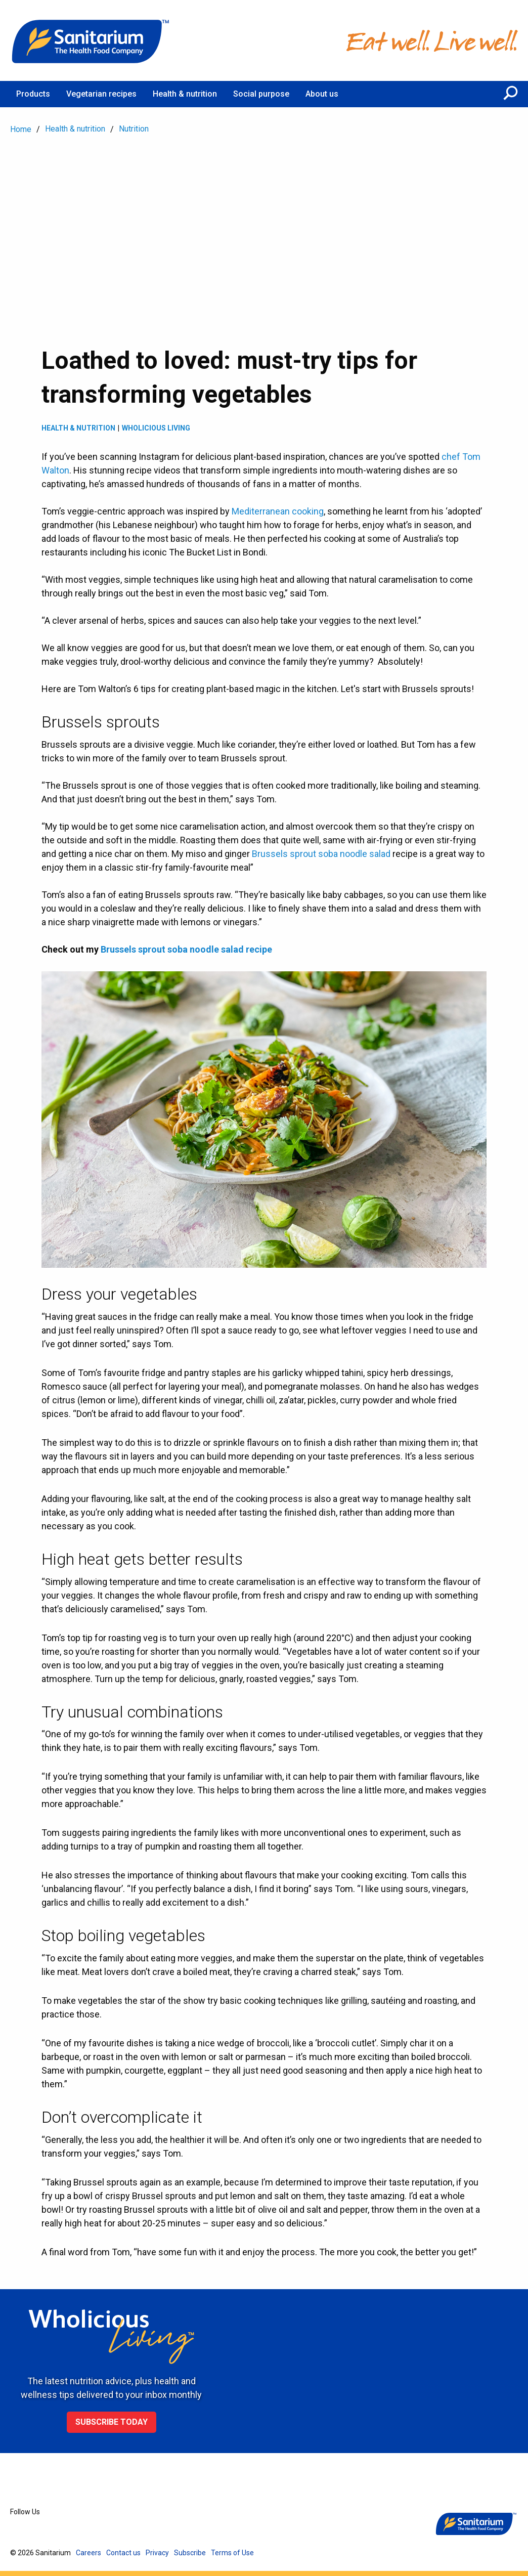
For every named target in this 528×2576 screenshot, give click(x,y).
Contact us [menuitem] (123, 2553)
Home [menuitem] (20, 129)
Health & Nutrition (78, 428)
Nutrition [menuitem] (134, 129)
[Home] (91, 40)
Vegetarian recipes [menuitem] (101, 94)
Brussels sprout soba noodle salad (321, 853)
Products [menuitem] (33, 94)
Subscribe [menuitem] (190, 2553)
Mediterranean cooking (278, 511)
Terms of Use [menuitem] (232, 2553)
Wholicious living (156, 428)
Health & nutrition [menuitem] (185, 94)
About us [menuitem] (321, 94)
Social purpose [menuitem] (261, 94)
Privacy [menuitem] (157, 2553)
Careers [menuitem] (88, 2553)
